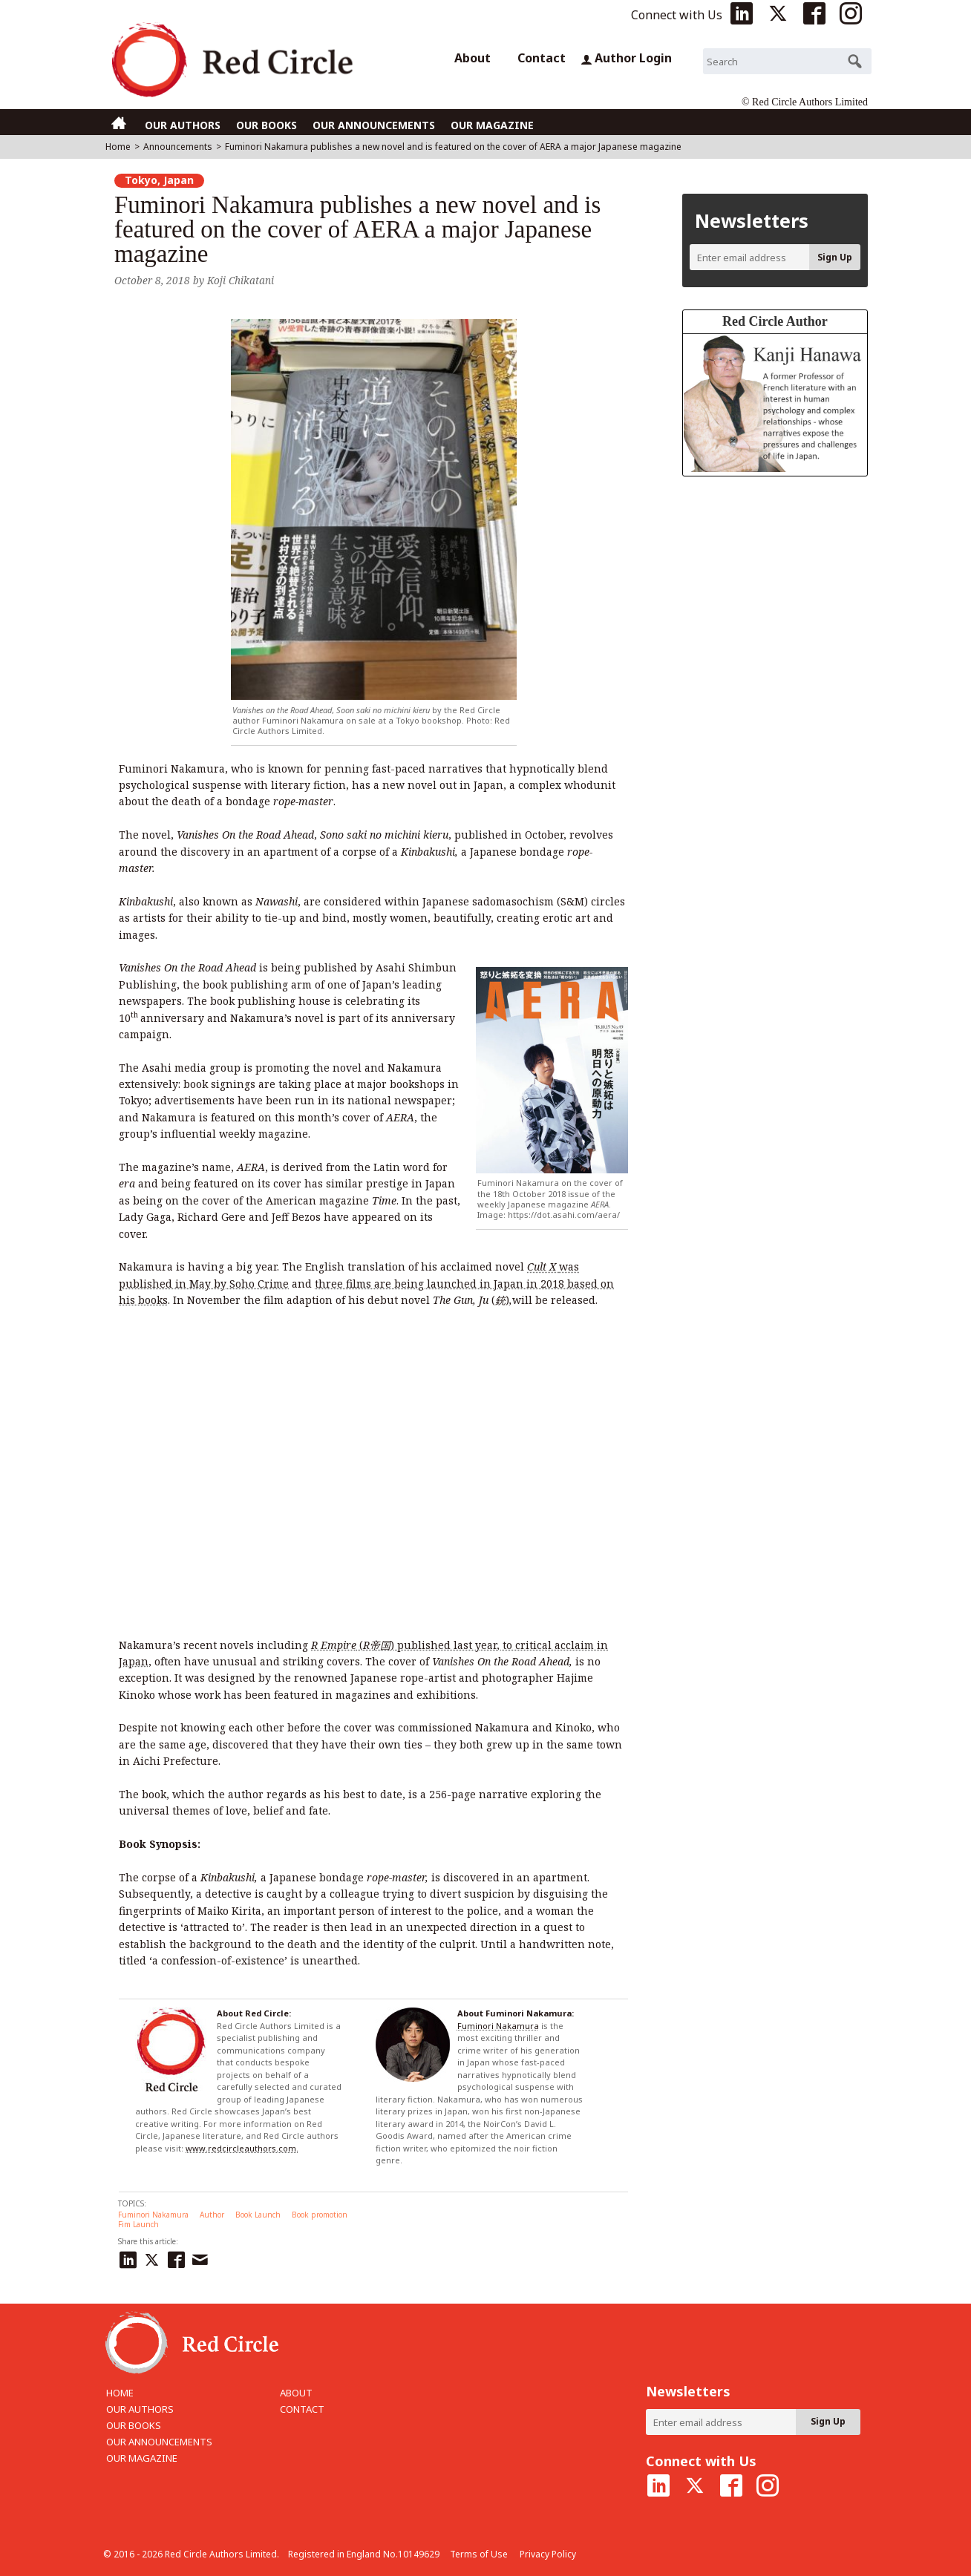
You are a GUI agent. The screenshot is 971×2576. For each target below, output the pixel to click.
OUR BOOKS (266, 125)
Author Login (626, 58)
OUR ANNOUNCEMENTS (374, 125)
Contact (541, 58)
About (472, 58)
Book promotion (319, 2214)
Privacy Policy (548, 2554)
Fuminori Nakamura (498, 2025)
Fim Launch (138, 2224)
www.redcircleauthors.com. (242, 2148)
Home (118, 146)
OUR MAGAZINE (492, 125)
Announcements (177, 146)
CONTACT (302, 2409)
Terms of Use (479, 2554)
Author (212, 2214)
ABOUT (296, 2392)
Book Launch (258, 2214)
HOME (120, 2392)
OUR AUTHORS (182, 125)
